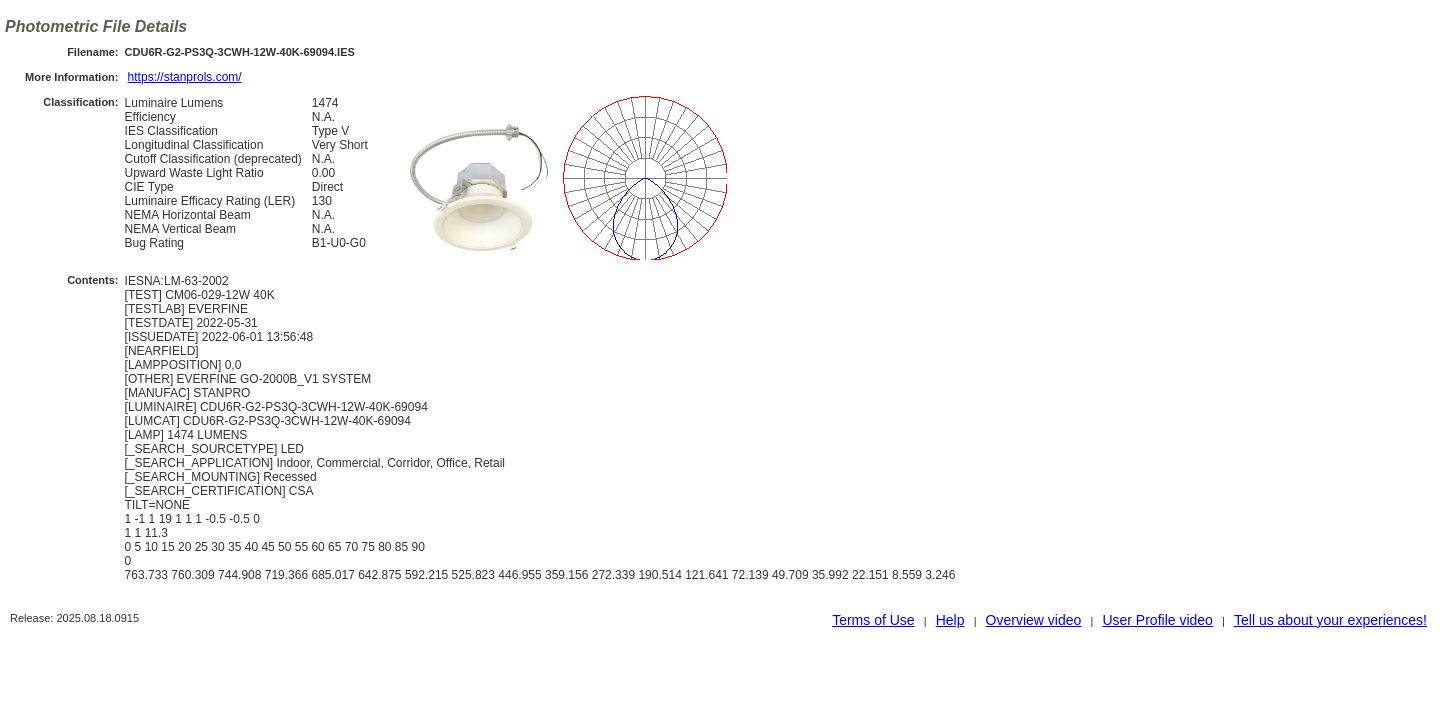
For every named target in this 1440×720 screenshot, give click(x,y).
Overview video (1034, 620)
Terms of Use (873, 620)
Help (950, 620)
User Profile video (1157, 620)
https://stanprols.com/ (185, 77)
